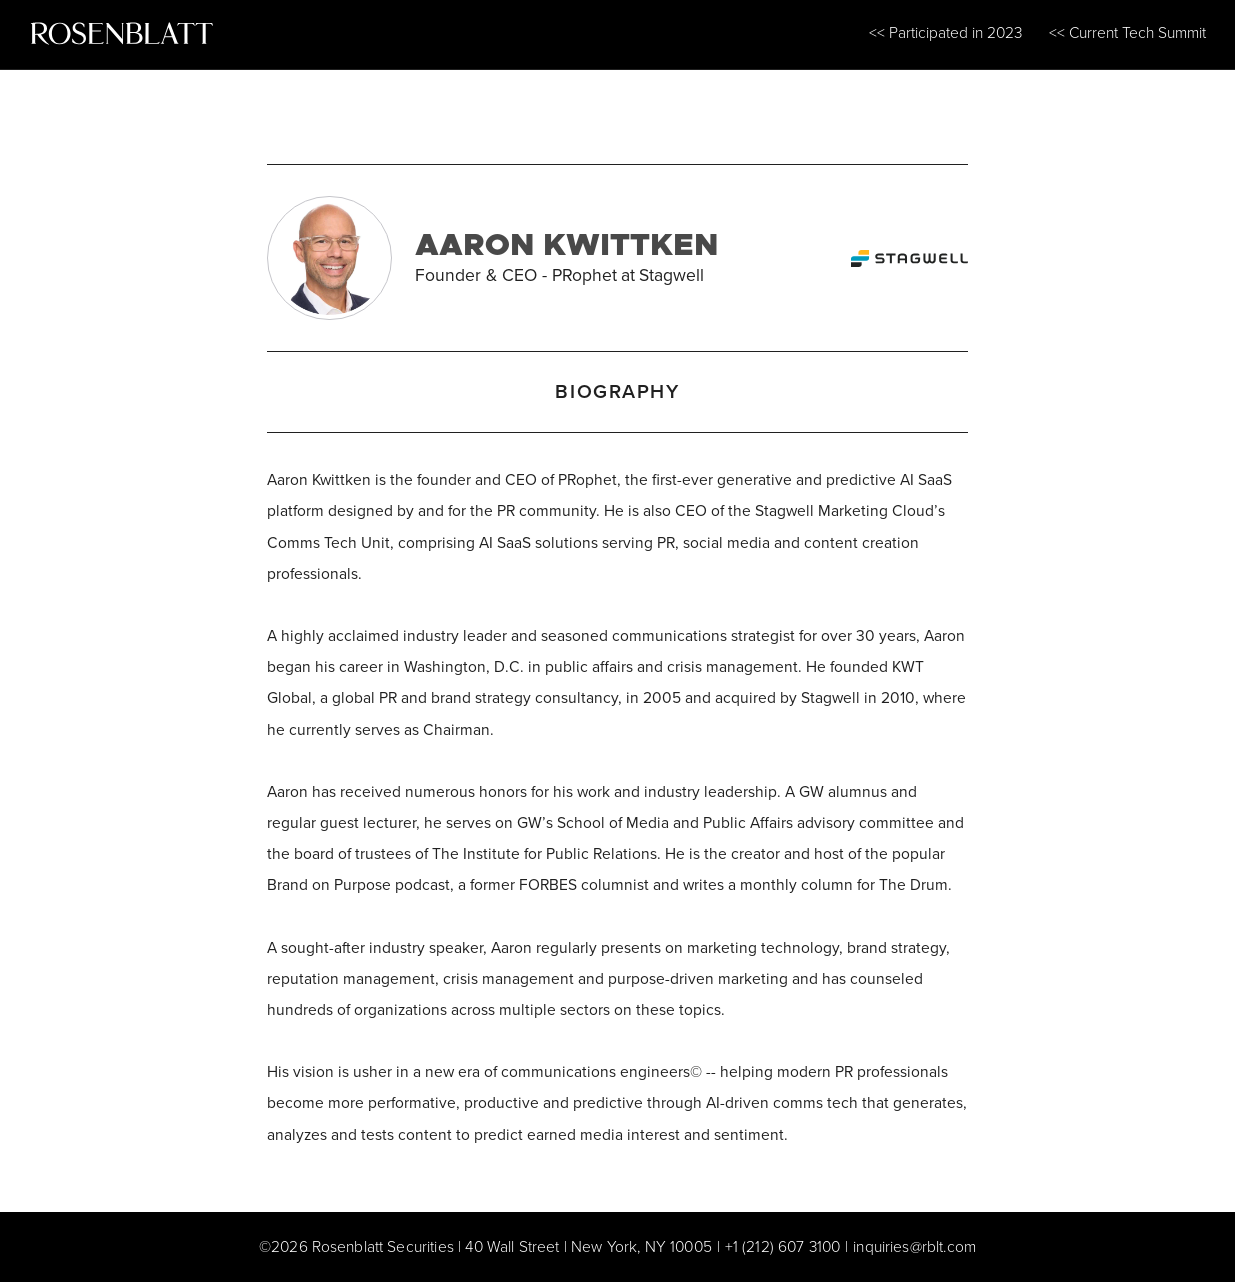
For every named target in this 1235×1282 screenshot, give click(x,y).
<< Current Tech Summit (1127, 32)
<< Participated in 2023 (945, 32)
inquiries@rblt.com (914, 1246)
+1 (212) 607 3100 (783, 1246)
